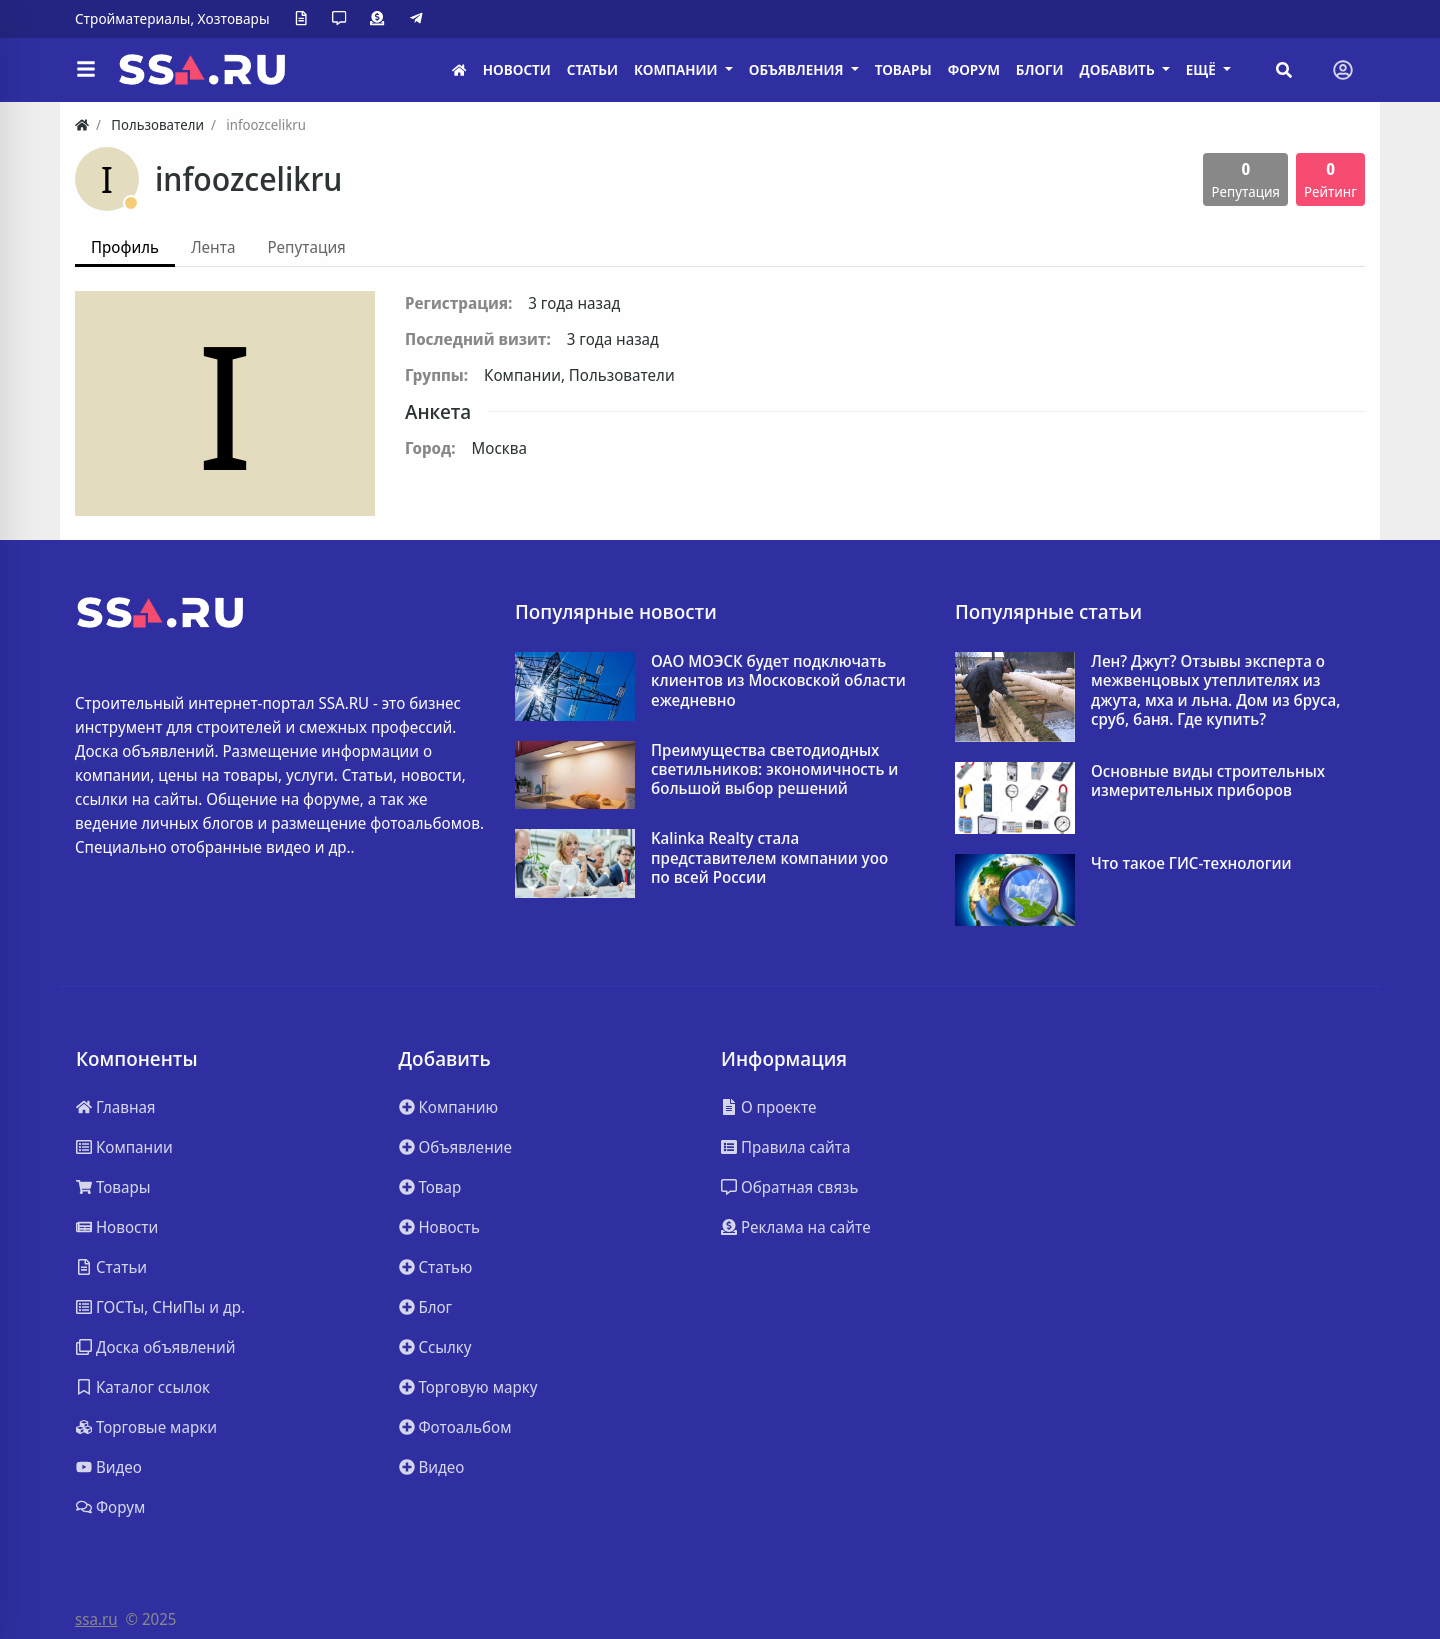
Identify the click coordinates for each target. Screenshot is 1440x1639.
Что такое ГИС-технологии (1191, 863)
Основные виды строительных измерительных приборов (1208, 781)
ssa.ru (96, 1619)
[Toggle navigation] (1343, 70)
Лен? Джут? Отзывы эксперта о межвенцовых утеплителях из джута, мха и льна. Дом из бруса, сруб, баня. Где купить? (1215, 690)
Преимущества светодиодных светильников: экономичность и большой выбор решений (774, 770)
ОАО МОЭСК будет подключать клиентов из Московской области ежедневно (778, 681)
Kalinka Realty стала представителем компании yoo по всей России (769, 858)
